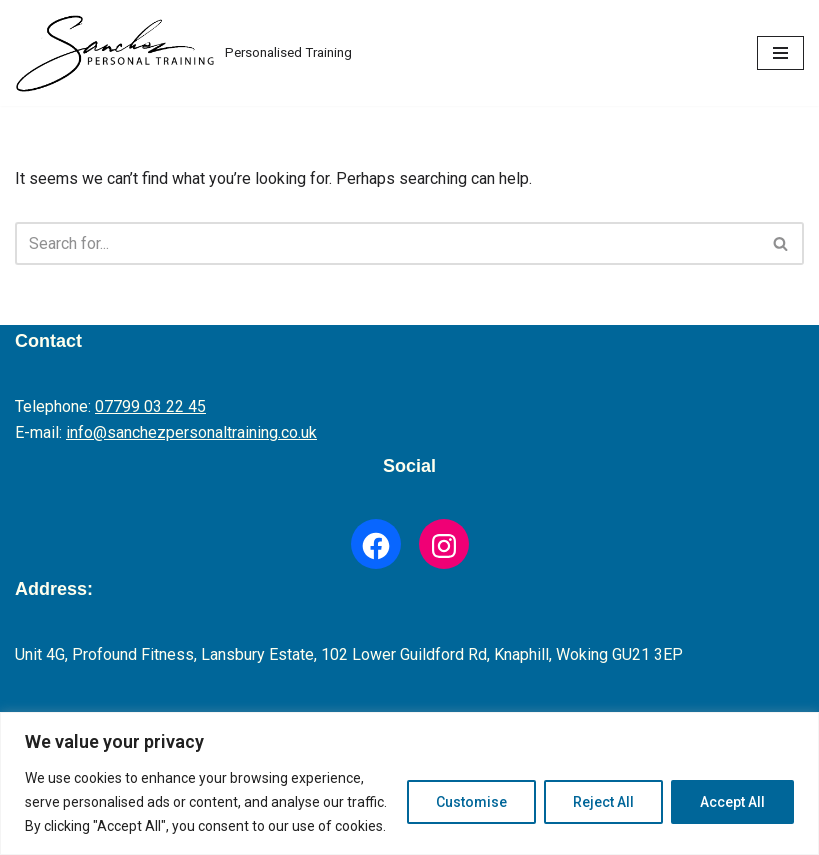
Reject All (603, 802)
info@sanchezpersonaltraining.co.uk (191, 432)
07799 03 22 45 (150, 406)
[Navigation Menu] (780, 53)
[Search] (387, 243)
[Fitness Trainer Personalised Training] (183, 53)
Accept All (732, 802)
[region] (409, 783)
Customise (471, 802)
